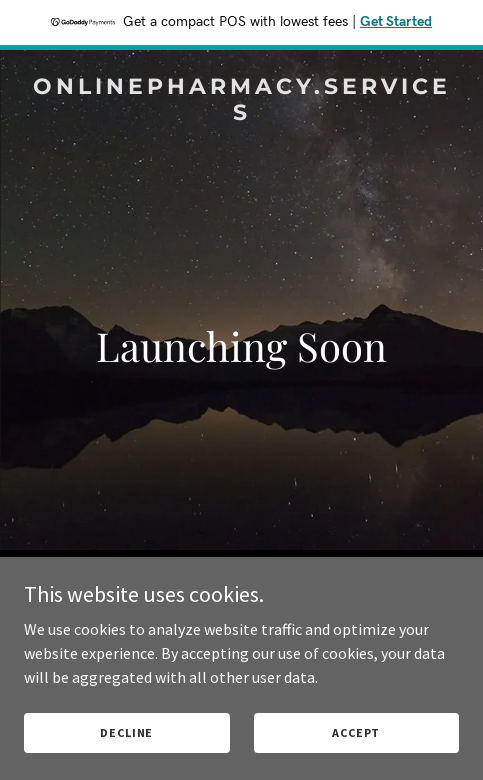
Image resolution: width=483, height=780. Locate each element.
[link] (241, 114)
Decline (126, 732)
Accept (356, 732)
